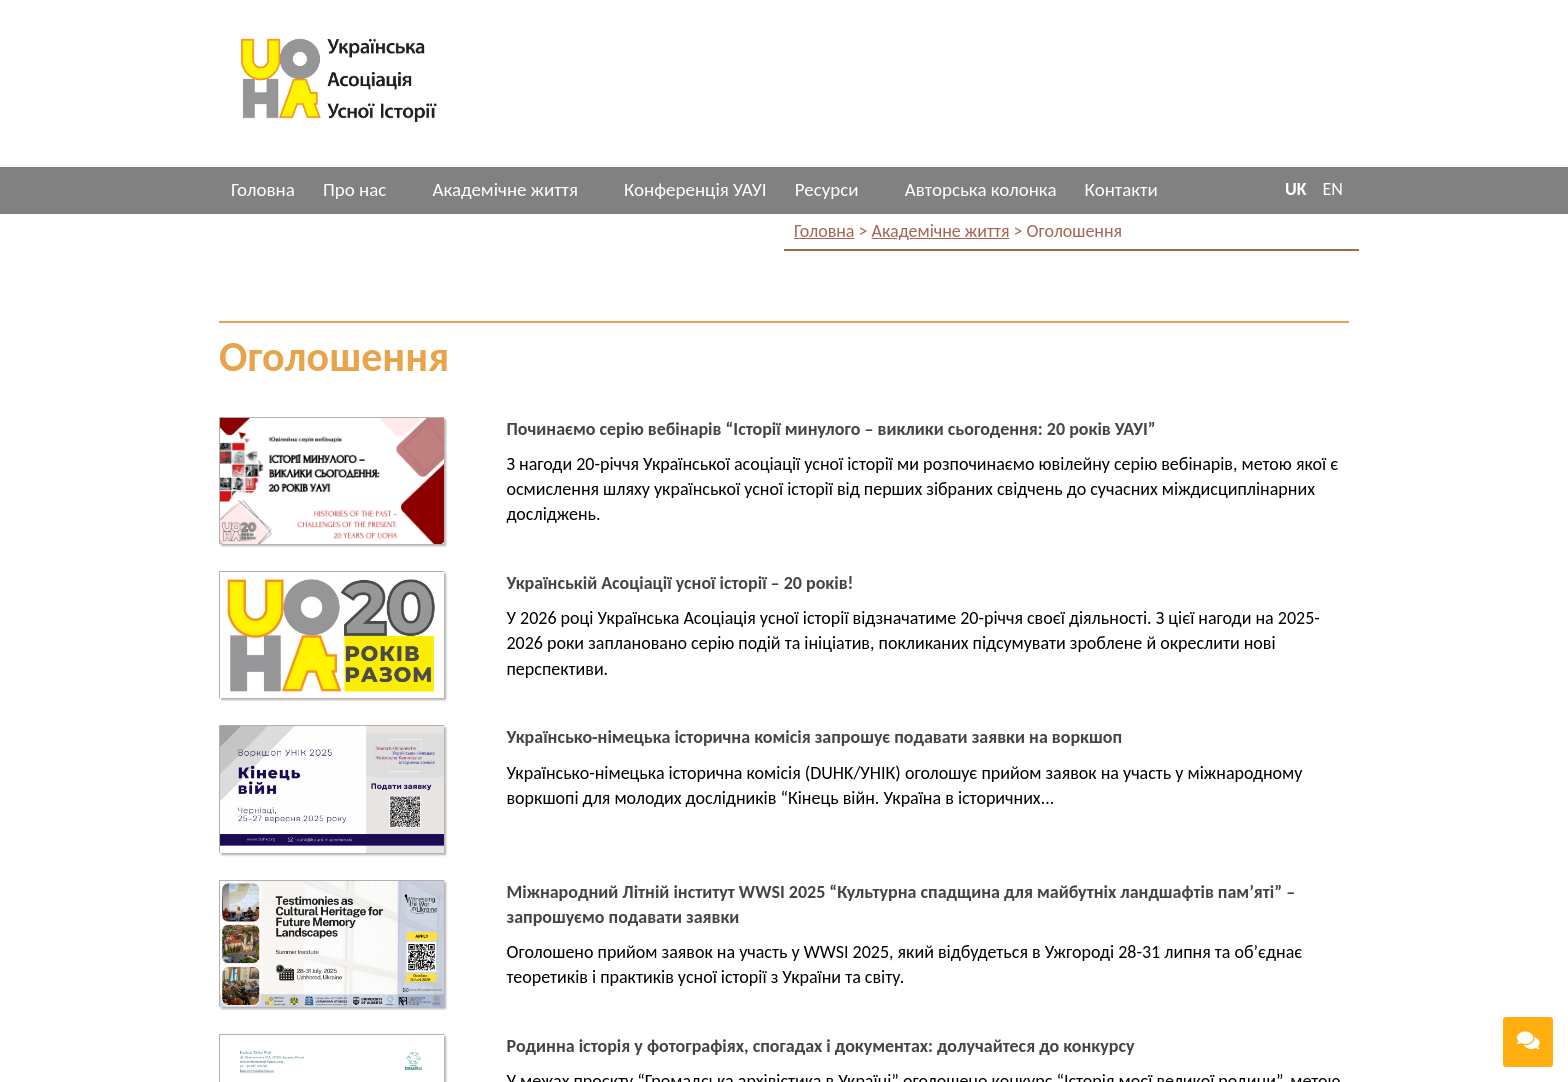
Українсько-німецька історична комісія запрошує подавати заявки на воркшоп (815, 737)
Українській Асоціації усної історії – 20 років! (680, 583)
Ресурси (827, 189)
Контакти (1121, 189)
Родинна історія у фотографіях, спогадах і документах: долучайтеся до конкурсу (821, 1046)
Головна (263, 189)
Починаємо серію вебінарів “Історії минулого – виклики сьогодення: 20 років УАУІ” (831, 429)
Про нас (354, 189)
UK (1296, 189)
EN (1333, 189)
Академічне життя (504, 189)
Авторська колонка (981, 189)
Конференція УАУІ (695, 189)
